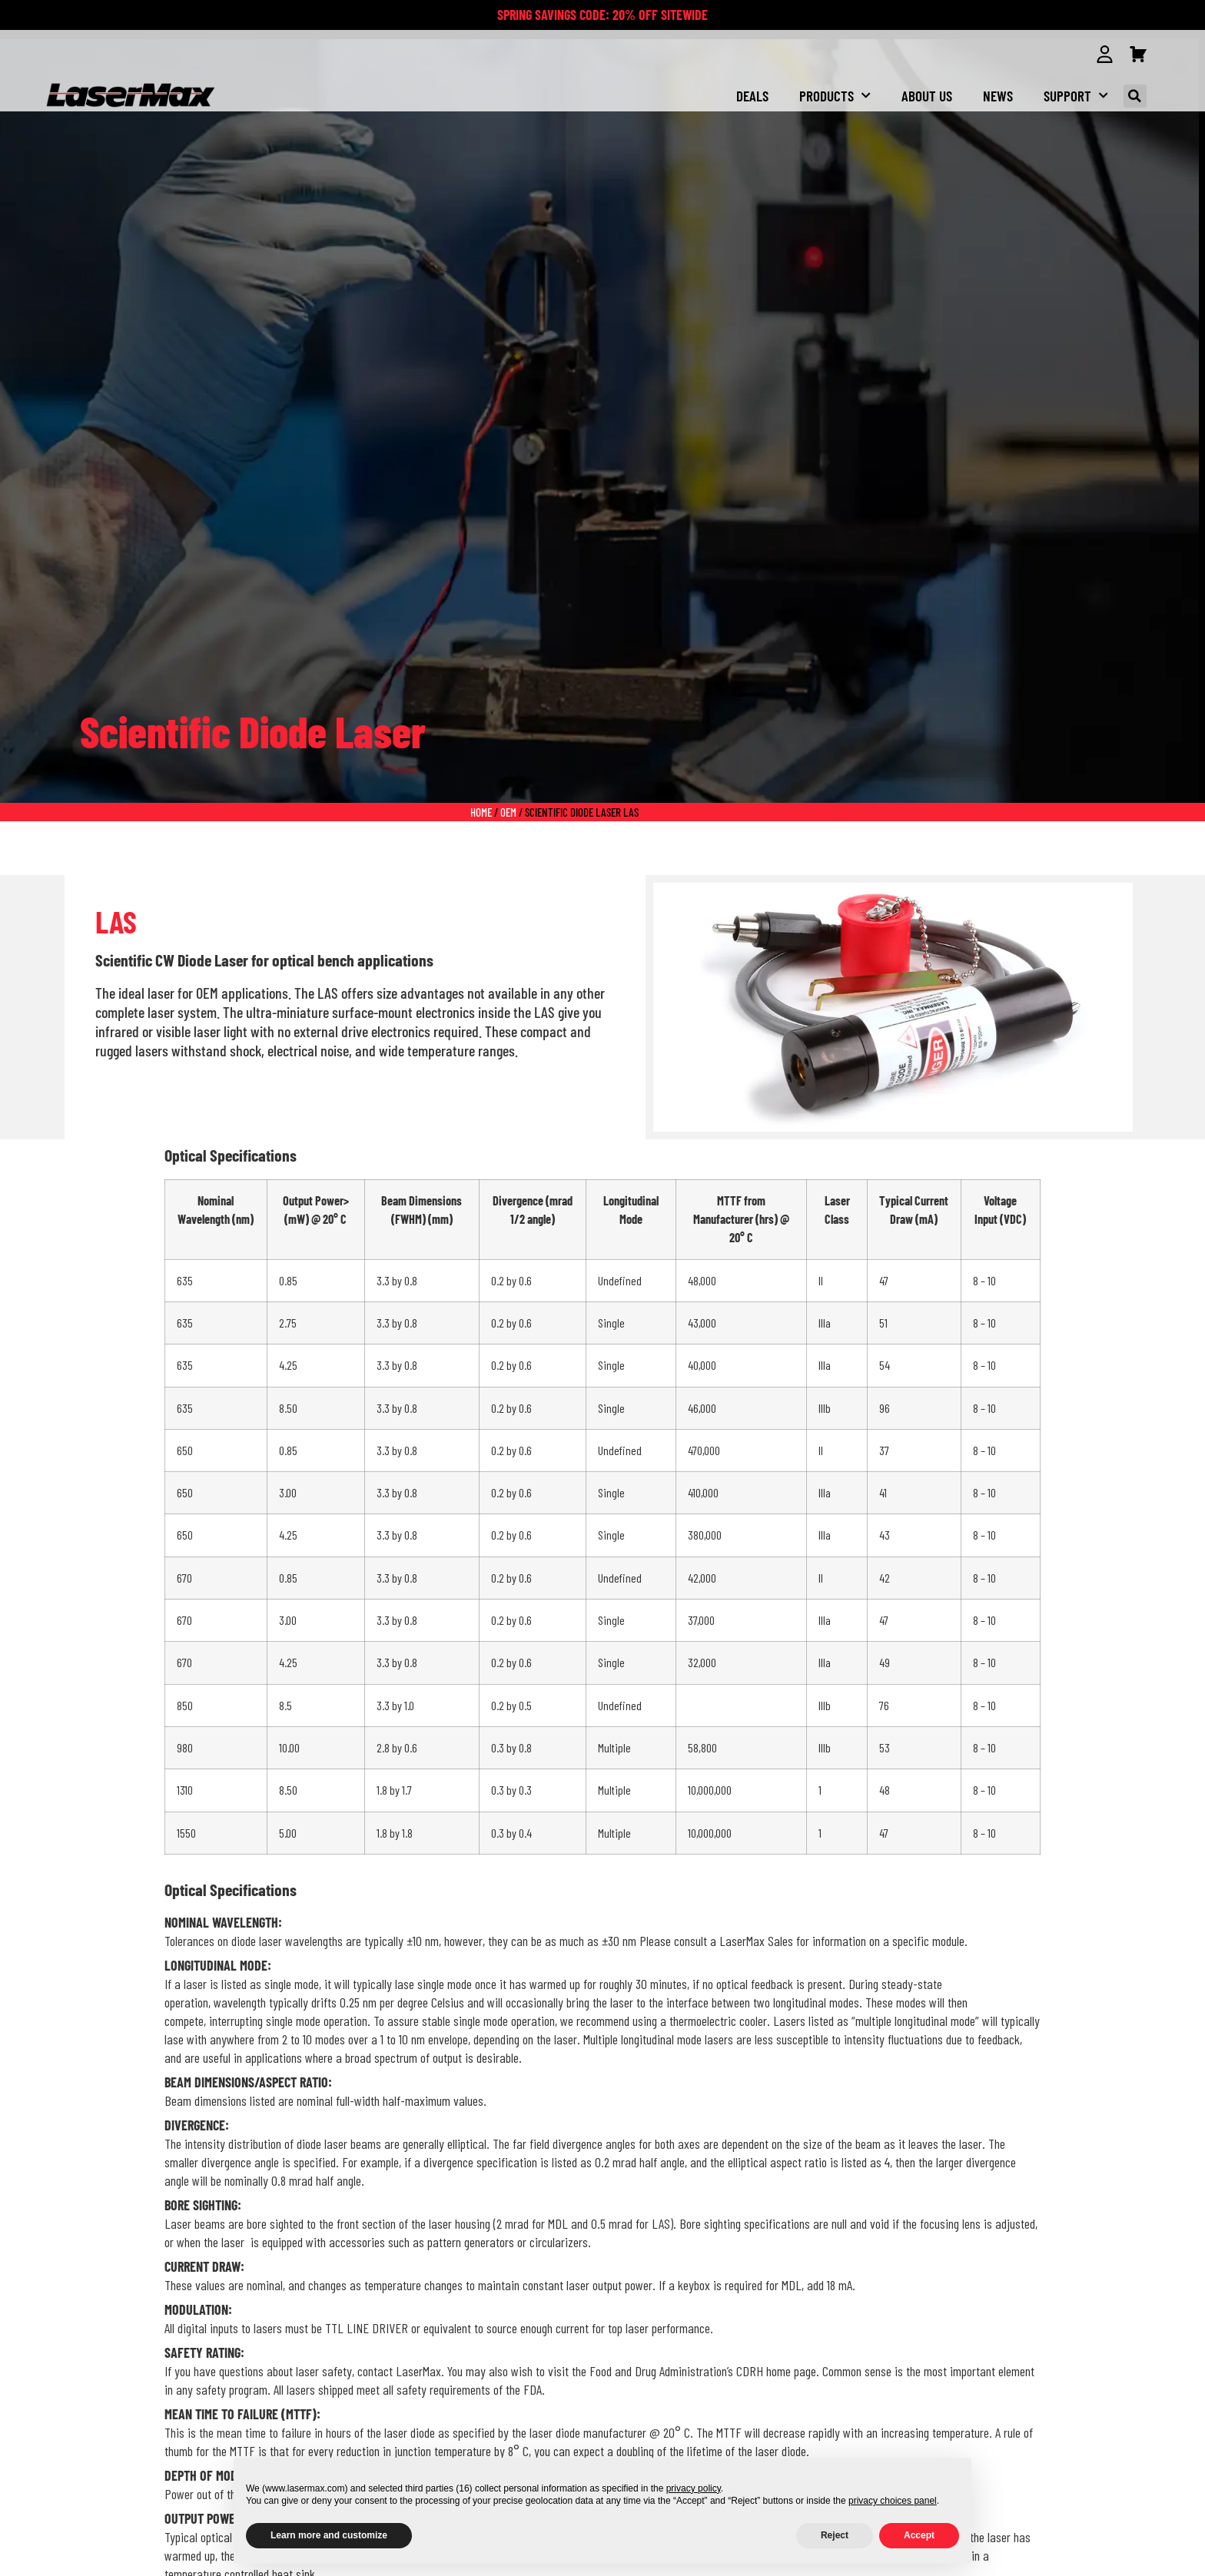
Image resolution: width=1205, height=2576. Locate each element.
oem (508, 811)
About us (926, 95)
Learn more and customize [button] (329, 2535)
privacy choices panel (892, 2500)
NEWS (998, 95)
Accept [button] (919, 2535)
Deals (752, 95)
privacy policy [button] (693, 2488)
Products (835, 95)
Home (481, 811)
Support (1076, 95)
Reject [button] (834, 2535)
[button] (1135, 96)
